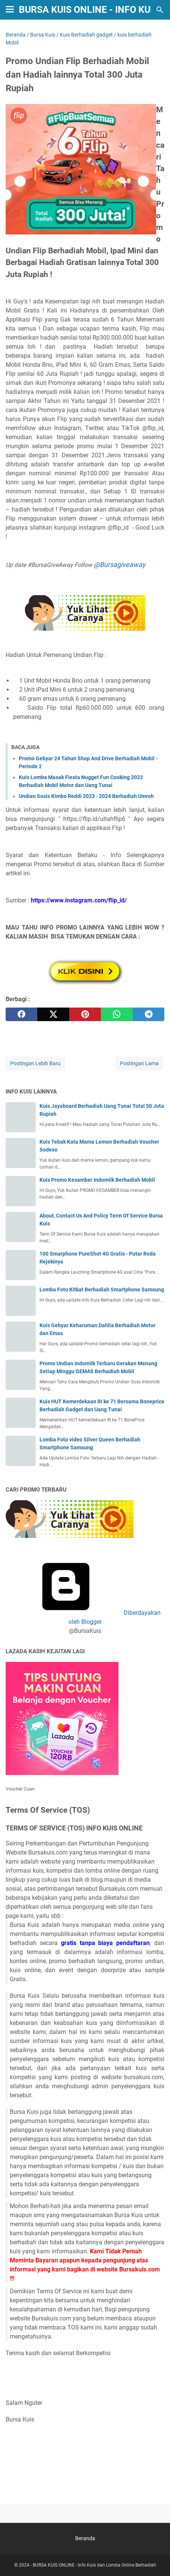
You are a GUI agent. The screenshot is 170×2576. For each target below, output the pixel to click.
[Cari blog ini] (159, 9)
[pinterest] (85, 1014)
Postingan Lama (139, 1063)
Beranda (85, 2538)
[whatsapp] (116, 1014)
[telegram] (148, 1014)
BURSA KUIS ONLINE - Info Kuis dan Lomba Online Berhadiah (94, 2565)
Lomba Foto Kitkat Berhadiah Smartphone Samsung (101, 1289)
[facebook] (21, 1014)
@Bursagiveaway (120, 564)
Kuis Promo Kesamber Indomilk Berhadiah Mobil (97, 1180)
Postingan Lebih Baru (35, 1063)
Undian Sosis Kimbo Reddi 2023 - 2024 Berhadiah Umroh (86, 796)
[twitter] (53, 1014)
